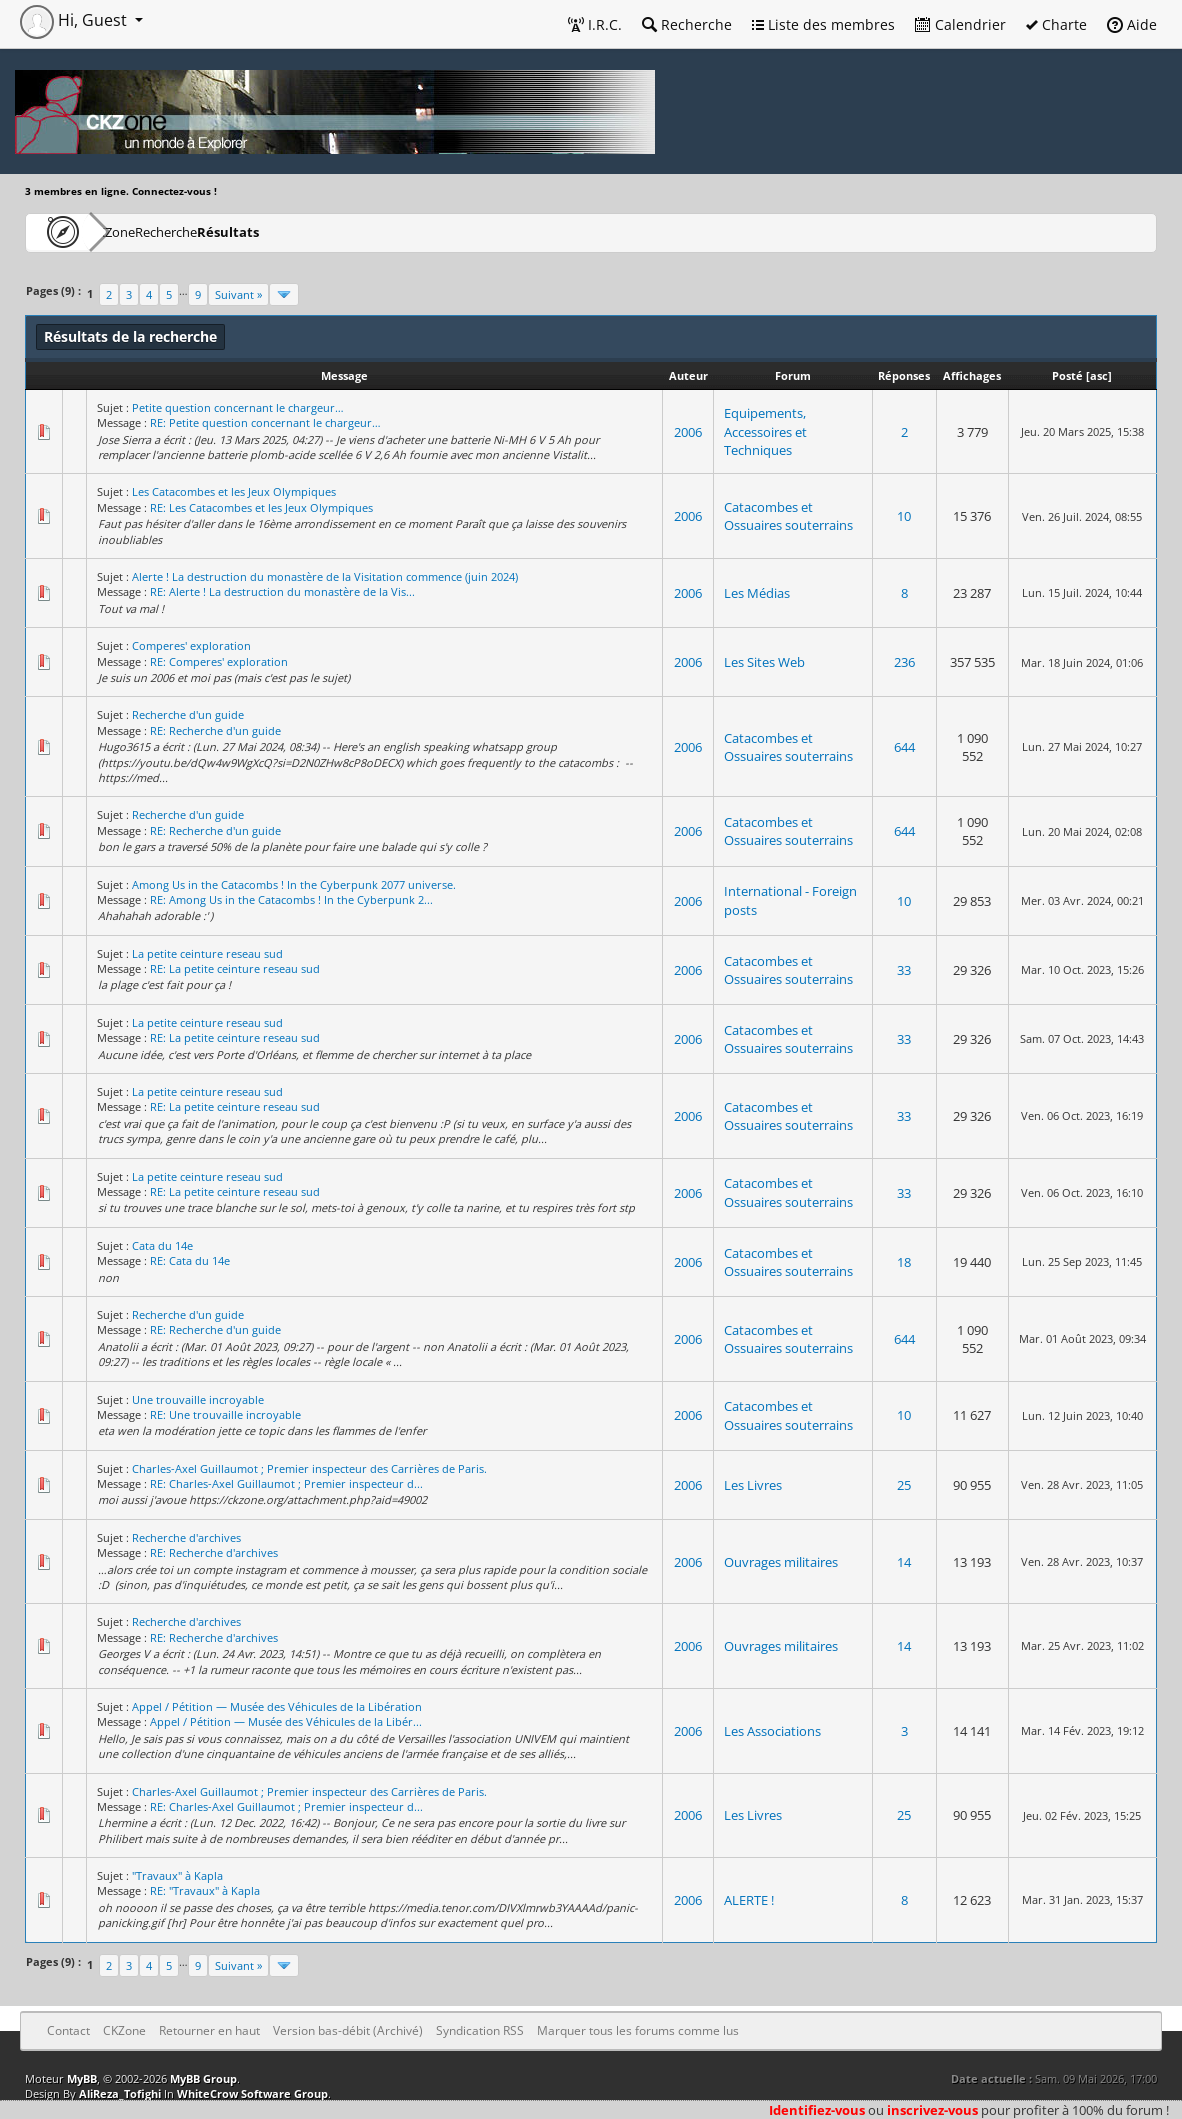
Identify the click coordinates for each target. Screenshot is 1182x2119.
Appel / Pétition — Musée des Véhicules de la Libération (277, 1706)
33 (904, 970)
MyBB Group (203, 2078)
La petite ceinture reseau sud (207, 953)
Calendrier (960, 24)
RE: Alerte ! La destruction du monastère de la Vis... (282, 591)
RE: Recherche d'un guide (215, 730)
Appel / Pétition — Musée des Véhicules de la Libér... (286, 1721)
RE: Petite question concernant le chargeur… (265, 422)
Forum (793, 375)
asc (1099, 375)
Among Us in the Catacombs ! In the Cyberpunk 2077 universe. (294, 884)
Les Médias (757, 593)
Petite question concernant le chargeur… (238, 407)
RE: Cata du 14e (190, 1260)
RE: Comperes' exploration (219, 661)
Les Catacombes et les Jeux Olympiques (234, 491)
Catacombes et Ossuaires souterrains (788, 516)
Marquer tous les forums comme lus (638, 2030)
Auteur (688, 375)
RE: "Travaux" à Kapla (205, 1890)
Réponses (904, 375)
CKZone (140, 231)
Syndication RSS (480, 2030)
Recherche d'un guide (188, 714)
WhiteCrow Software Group (252, 2093)
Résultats (326, 231)
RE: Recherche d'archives (214, 1552)
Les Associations (772, 1731)
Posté (1067, 375)
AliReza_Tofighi (120, 2093)
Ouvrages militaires (781, 1562)
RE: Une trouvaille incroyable (225, 1414)
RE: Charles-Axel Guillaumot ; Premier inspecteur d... (286, 1483)
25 (904, 1485)
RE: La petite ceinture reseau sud (235, 968)
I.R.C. (595, 24)
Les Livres (753, 1485)
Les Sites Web (764, 662)
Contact (68, 2030)
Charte (1056, 24)
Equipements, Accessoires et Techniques (765, 431)
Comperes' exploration (191, 645)
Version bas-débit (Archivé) (348, 2030)
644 (904, 747)
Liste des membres (823, 24)
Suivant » (238, 294)
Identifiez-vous (817, 2110)
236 (904, 662)
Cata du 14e (162, 1245)
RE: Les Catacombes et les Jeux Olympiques (261, 507)
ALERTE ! (749, 1900)
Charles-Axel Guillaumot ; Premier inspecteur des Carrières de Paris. (309, 1468)
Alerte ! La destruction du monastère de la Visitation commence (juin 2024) (325, 576)
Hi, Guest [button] (75, 20)
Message (344, 375)
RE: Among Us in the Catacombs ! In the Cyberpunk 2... (291, 899)
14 (904, 1562)
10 (904, 516)
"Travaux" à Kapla (177, 1875)
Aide (1132, 24)
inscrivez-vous (932, 2110)
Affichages (972, 375)
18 (904, 1262)
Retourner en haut (209, 2030)
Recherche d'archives (186, 1537)
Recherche (687, 24)
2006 (688, 432)
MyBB (82, 2078)
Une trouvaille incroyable (198, 1399)
